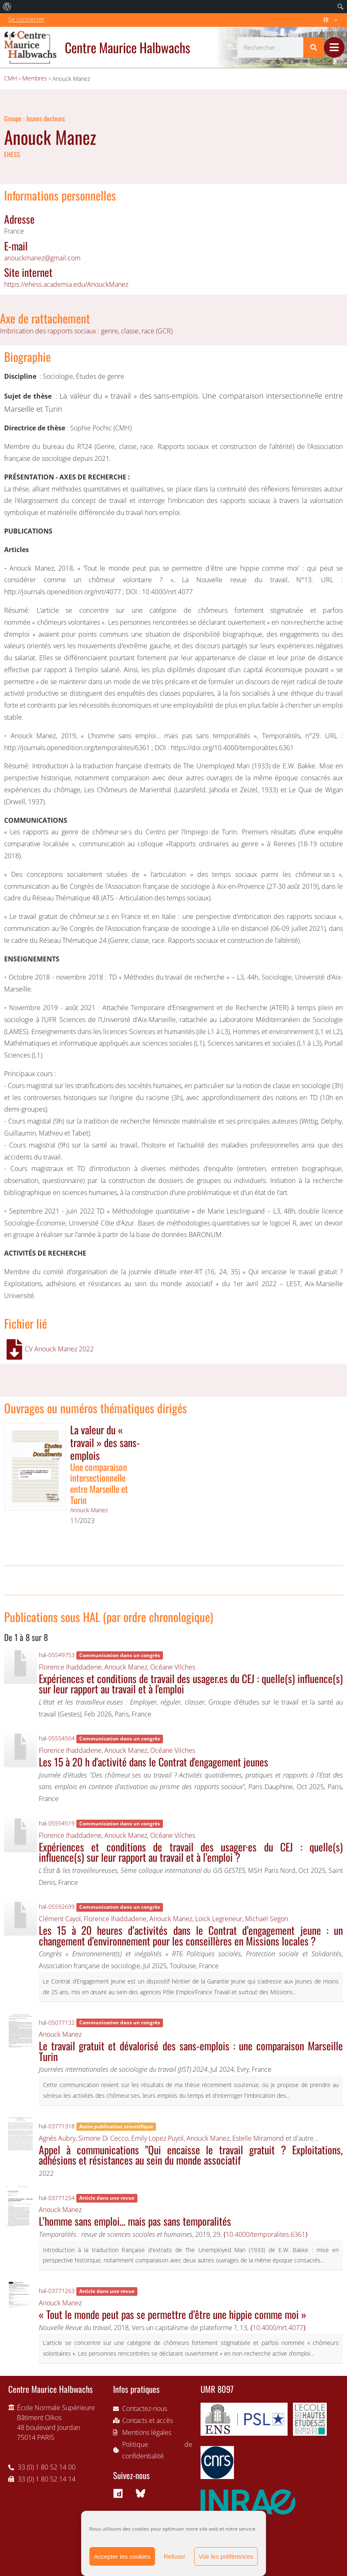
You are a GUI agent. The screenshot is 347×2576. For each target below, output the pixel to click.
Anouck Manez (89, 1510)
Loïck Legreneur (218, 1918)
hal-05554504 (57, 1738)
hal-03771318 (57, 2126)
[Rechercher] (313, 47)
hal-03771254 (57, 2198)
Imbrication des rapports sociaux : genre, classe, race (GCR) (86, 330)
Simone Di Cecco (103, 2138)
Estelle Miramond (258, 2138)
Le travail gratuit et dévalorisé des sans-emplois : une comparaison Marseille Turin (191, 2051)
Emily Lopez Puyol (157, 2138)
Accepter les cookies (122, 2556)
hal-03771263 (57, 2291)
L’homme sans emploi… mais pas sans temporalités (135, 2221)
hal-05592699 (57, 1906)
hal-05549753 (57, 1655)
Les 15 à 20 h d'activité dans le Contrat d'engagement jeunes (153, 1761)
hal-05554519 (57, 1823)
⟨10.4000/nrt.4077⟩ (278, 2327)
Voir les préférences (225, 2556)
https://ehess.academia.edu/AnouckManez (66, 284)
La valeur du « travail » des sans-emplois (105, 1441)
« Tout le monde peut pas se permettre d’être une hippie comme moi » (172, 2314)
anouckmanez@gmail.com (42, 257)
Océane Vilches (172, 1667)
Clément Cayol (60, 1918)
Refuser (175, 2556)
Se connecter (26, 19)
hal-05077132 (57, 2022)
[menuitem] (7, 6)
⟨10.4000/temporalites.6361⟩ (265, 2234)
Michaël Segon (266, 1918)
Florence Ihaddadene (70, 1667)
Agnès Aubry (57, 2138)
